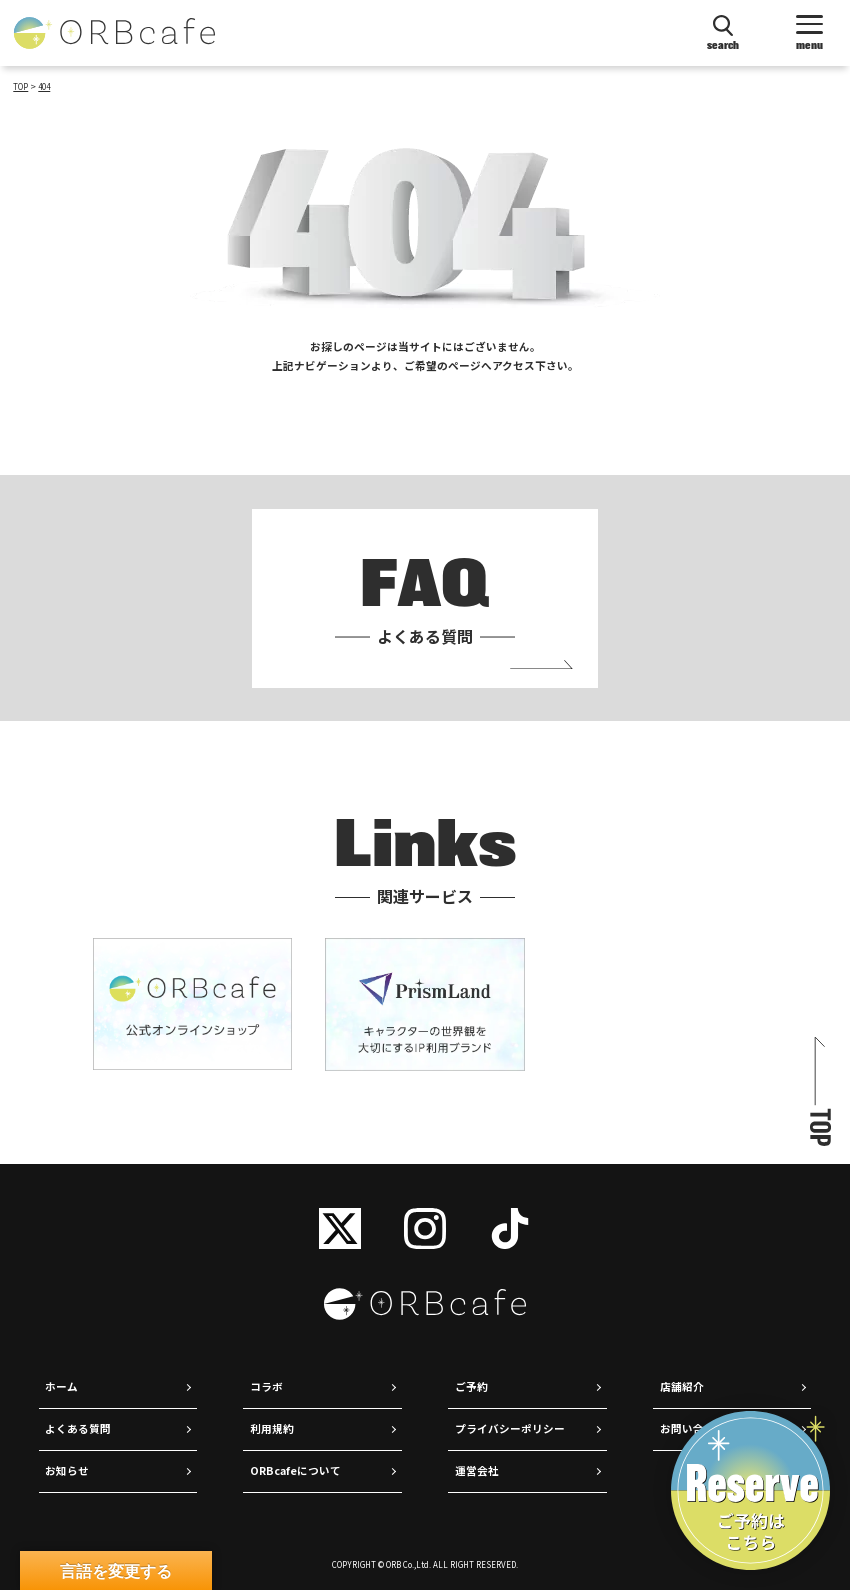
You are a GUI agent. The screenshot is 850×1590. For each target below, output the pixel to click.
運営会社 (477, 1470)
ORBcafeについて (295, 1470)
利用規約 (272, 1428)
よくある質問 (78, 1428)
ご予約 (471, 1386)
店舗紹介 (682, 1386)
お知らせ (67, 1470)
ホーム (61, 1386)
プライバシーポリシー (510, 1428)
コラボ (266, 1386)
